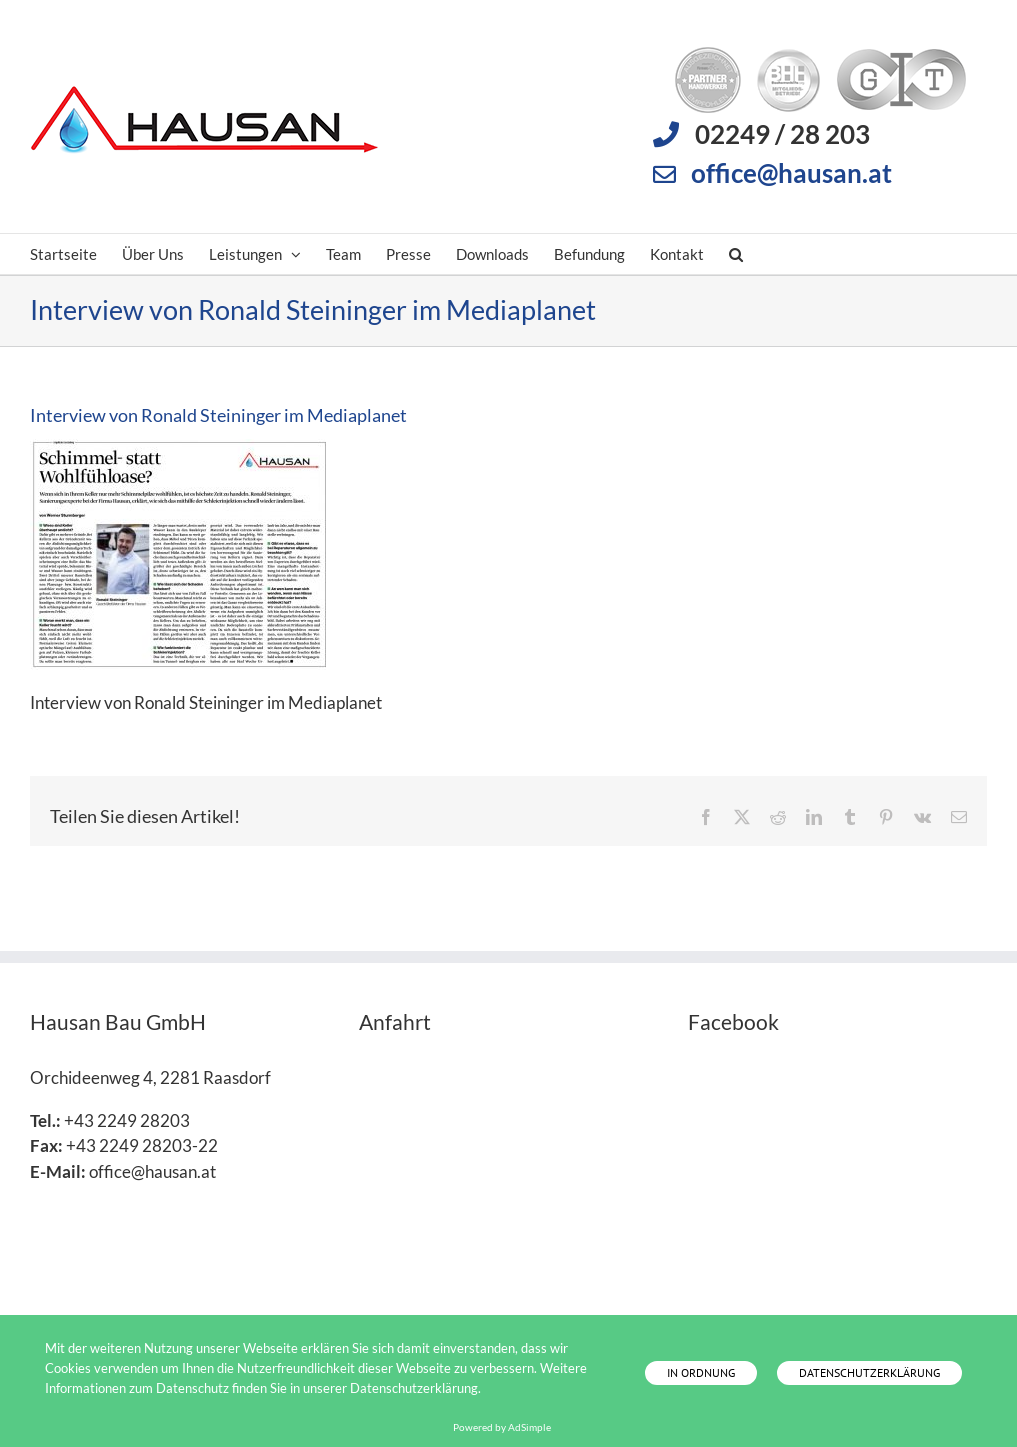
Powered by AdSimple (502, 1427)
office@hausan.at (791, 173)
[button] (736, 254)
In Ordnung (701, 1372)
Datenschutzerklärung (869, 1372)
